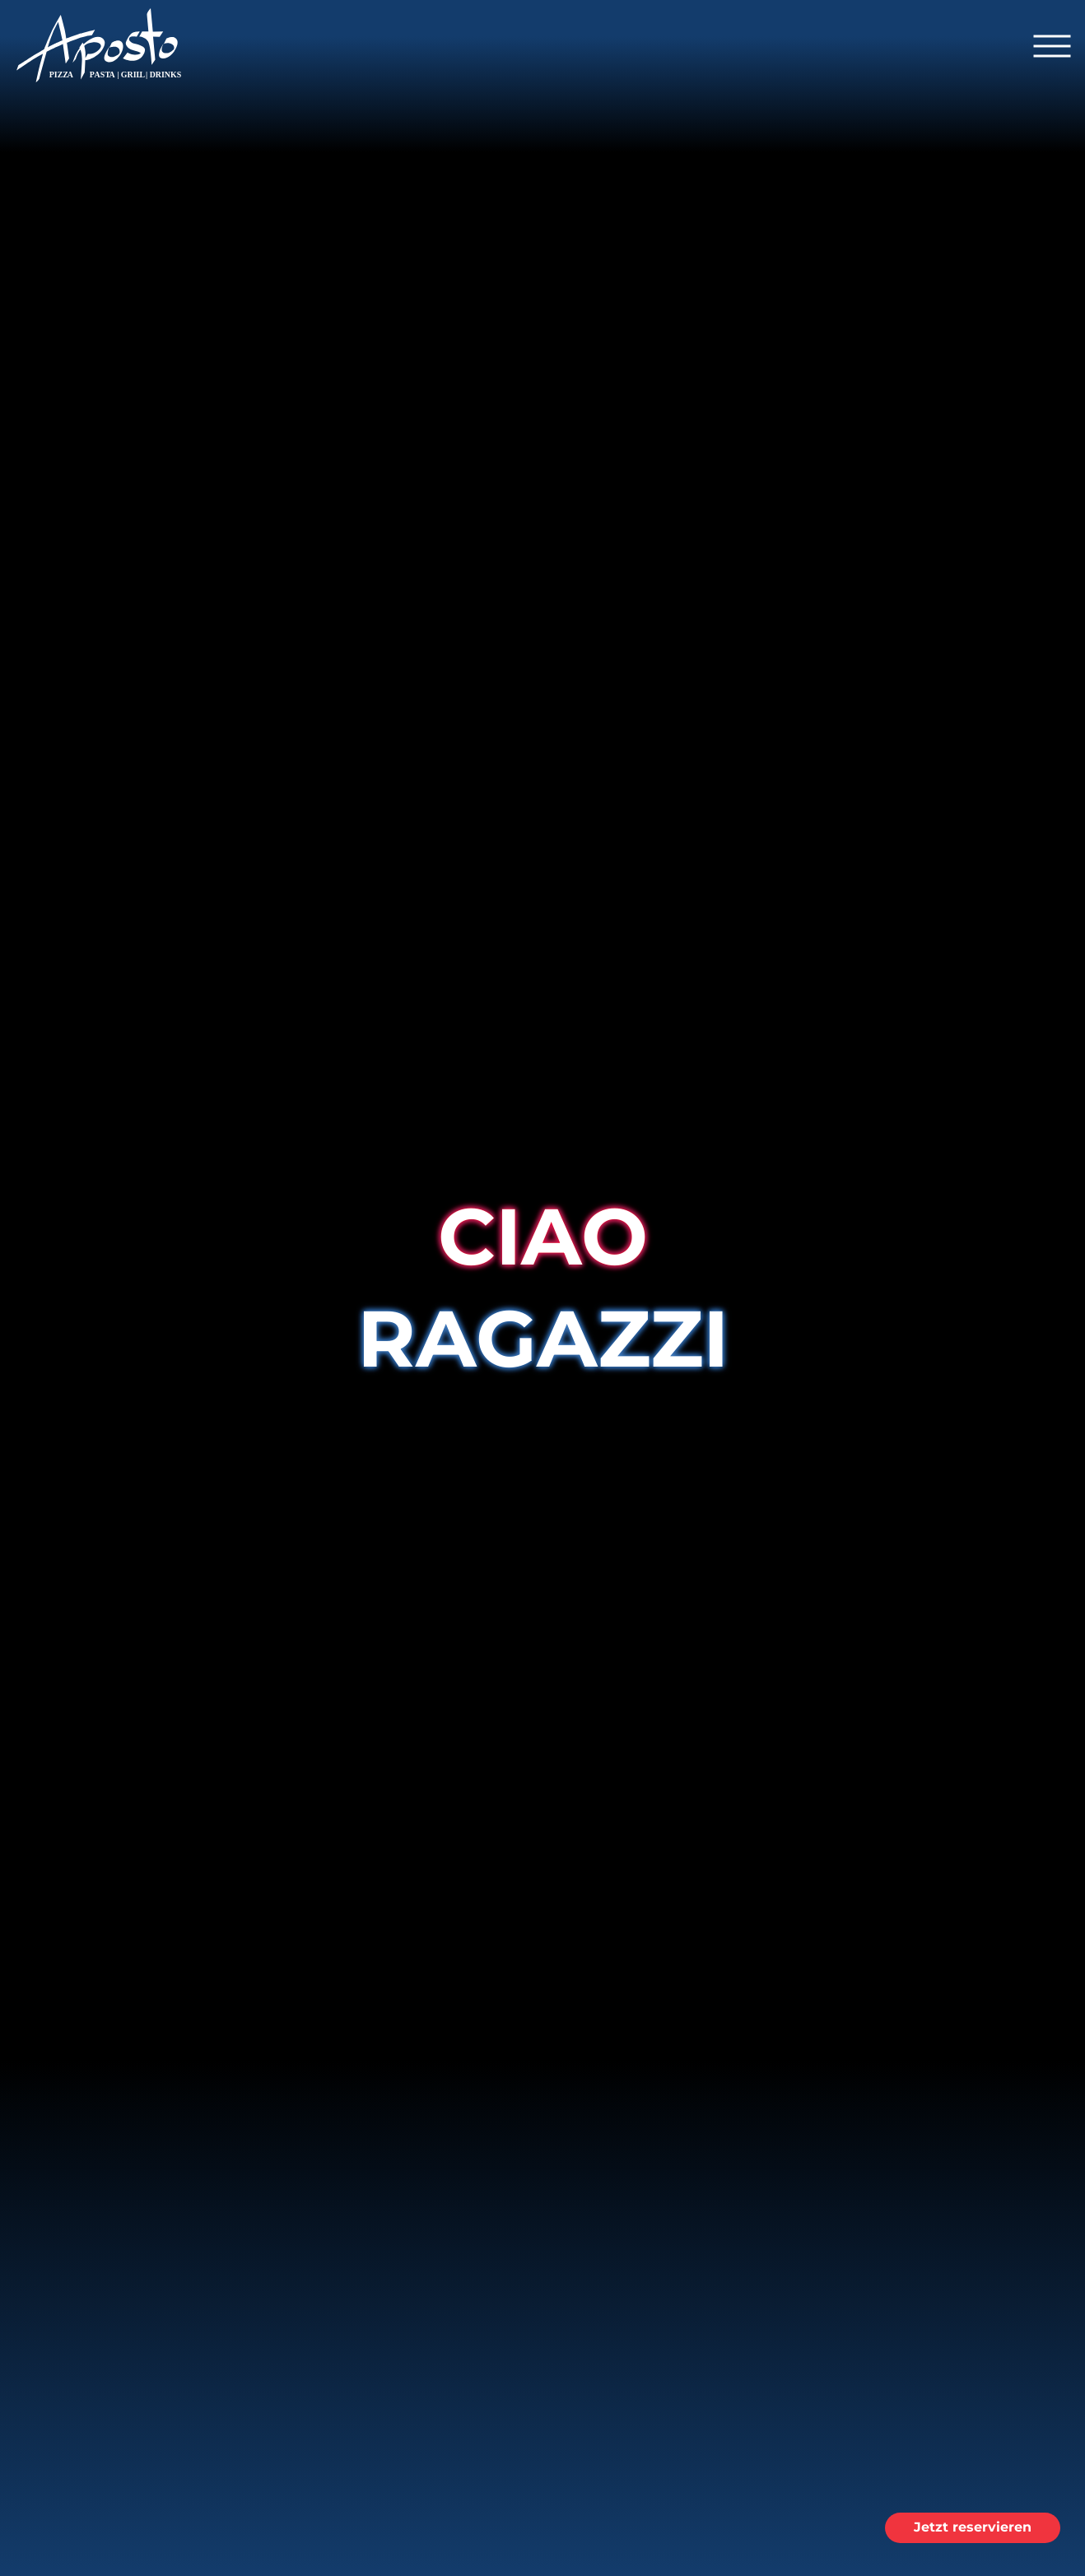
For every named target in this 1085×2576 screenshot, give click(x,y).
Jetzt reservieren (972, 2527)
